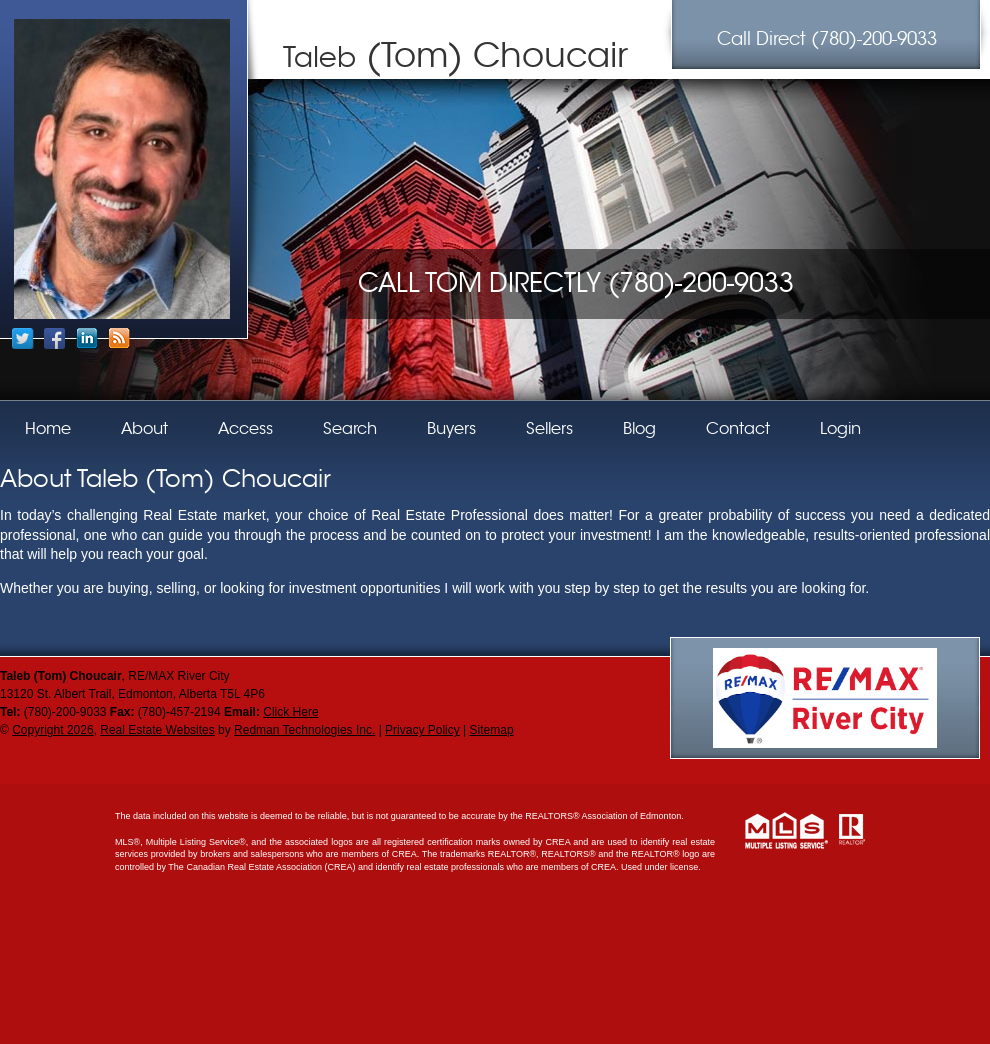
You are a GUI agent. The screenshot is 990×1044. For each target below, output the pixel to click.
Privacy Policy (422, 730)
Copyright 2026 (52, 730)
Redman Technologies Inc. (304, 730)
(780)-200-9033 (827, 39)
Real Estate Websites (157, 730)
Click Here (290, 712)
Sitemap (492, 730)
